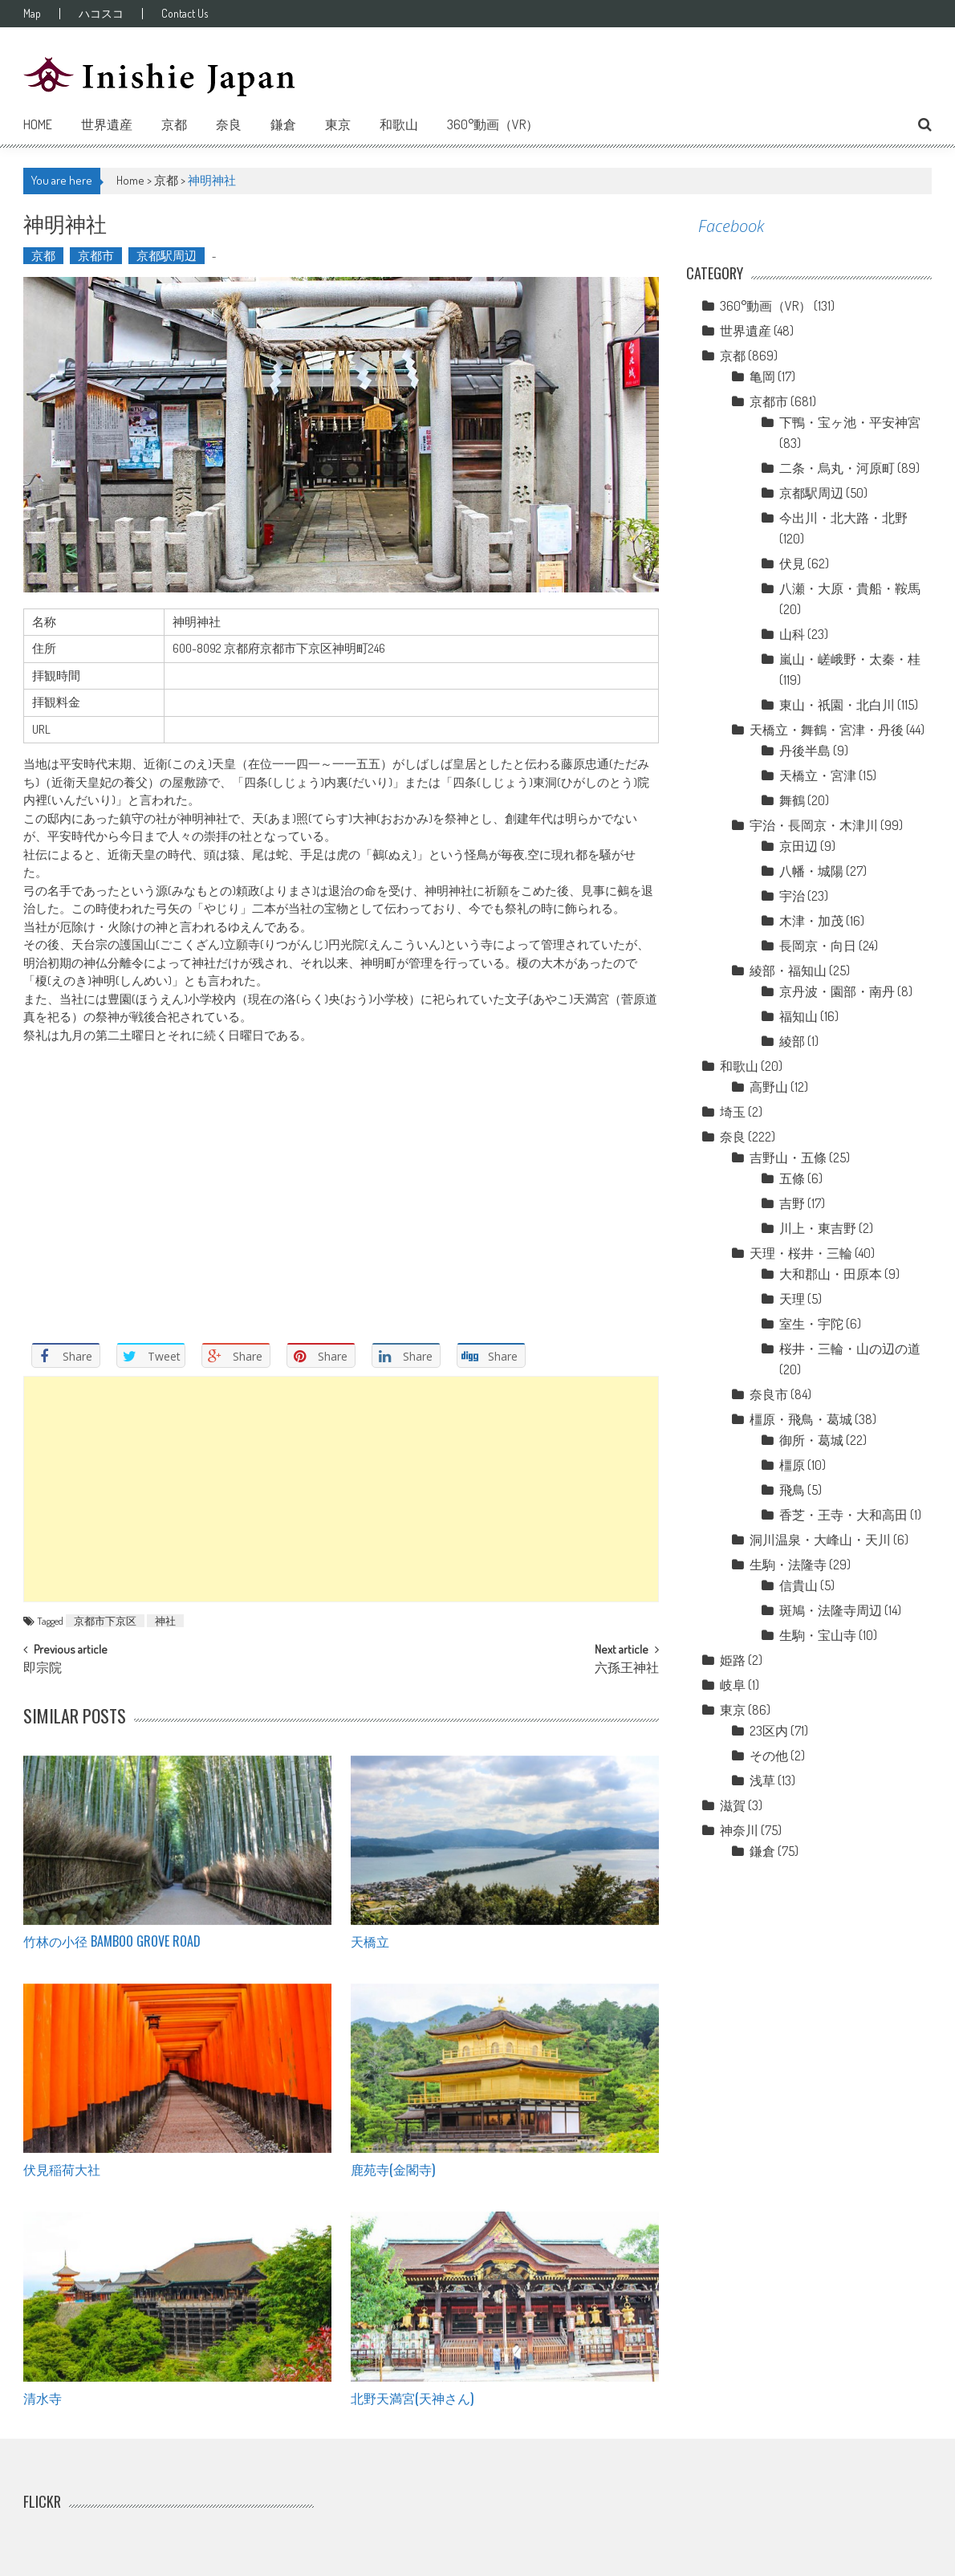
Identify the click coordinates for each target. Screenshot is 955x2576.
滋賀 (733, 1805)
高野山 (769, 1087)
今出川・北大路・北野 (843, 518)
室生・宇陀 (811, 1324)
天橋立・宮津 (817, 775)
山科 (792, 634)
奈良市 (769, 1394)
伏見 (792, 563)
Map (32, 13)
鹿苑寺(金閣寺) (393, 2169)
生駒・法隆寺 (788, 1565)
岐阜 (733, 1685)
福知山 (798, 1016)
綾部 (792, 1041)
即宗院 (42, 1668)
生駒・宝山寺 (817, 1635)
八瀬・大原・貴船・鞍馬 (849, 588)
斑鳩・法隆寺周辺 (830, 1610)
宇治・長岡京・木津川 (814, 825)
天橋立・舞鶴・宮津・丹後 (827, 730)
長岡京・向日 (817, 946)
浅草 (762, 1780)
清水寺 (42, 2397)
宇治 (792, 896)
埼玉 (733, 1112)
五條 (792, 1178)
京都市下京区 (105, 1620)
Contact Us (184, 13)
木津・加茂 (811, 921)
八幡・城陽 (811, 871)
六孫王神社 (627, 1668)
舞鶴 (792, 800)
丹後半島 (805, 751)
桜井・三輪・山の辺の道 (849, 1349)
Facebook (731, 226)
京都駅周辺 (166, 255)
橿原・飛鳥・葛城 (801, 1419)
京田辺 (798, 846)
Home (37, 124)
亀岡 (762, 376)
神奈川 (739, 1830)
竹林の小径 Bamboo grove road (112, 1941)
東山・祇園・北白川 (837, 705)
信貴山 (798, 1585)
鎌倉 (283, 124)
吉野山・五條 (788, 1158)
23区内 (769, 1731)
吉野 (792, 1203)
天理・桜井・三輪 (801, 1253)
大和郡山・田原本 (830, 1274)
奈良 (229, 124)
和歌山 (399, 124)
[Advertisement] (341, 1489)
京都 (174, 124)
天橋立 (370, 1941)
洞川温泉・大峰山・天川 (820, 1540)
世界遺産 (106, 124)
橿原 (792, 1465)
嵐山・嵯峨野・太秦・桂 (849, 659)
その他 (769, 1756)
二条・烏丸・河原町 (837, 468)
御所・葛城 (811, 1440)
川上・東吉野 (817, 1228)
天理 (792, 1299)
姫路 (733, 1660)
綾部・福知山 (788, 970)
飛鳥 (792, 1490)
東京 (338, 124)
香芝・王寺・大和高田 (843, 1515)
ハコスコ (101, 13)
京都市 (96, 255)
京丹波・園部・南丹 (837, 991)
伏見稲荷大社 (61, 2169)
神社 (165, 1620)
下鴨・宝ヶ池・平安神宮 (849, 422)
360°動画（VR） (492, 124)
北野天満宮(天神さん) (412, 2397)
